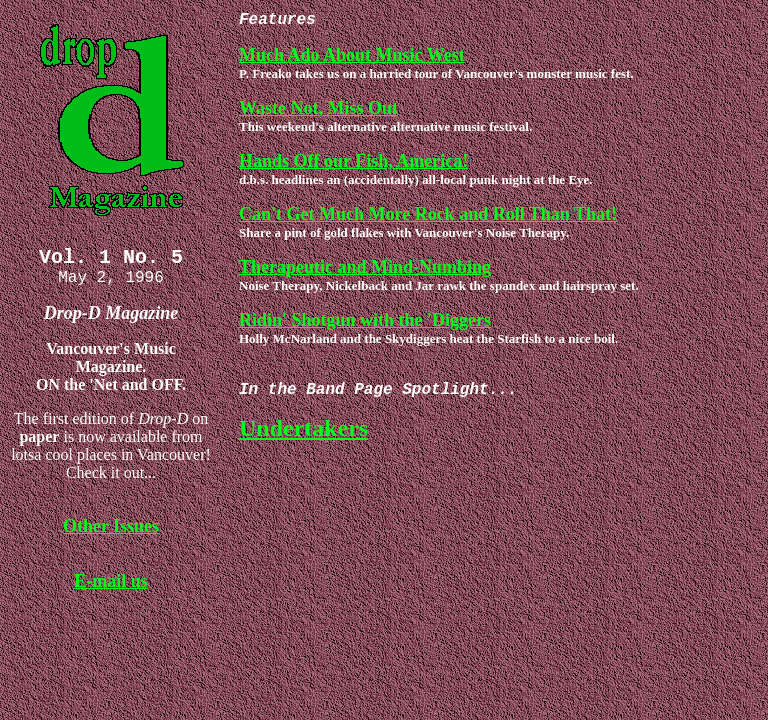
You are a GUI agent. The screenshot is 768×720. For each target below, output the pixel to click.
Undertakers (303, 436)
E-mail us (111, 589)
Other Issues (111, 534)
